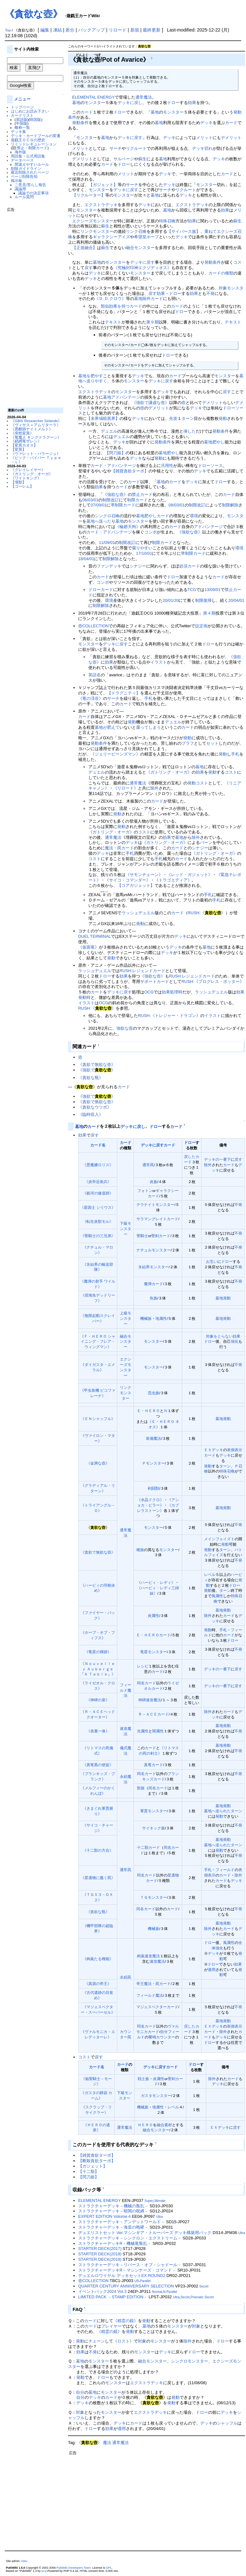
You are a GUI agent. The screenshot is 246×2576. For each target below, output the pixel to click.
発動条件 (80, 122)
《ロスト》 (123, 2341)
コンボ (150, 532)
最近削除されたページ (30, 172)
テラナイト (145, 1204)
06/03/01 (90, 500)
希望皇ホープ (146, 236)
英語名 (94, 674)
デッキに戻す (130, 137)
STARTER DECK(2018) (99, 2254)
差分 (69, 29)
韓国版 (35, 119)
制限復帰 (203, 600)
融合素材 (164, 2125)
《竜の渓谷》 (90, 698)
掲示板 (16, 180)
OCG (149, 992)
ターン (187, 418)
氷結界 (144, 1267)
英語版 (21, 119)
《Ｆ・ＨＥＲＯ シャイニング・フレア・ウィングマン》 (97, 1341)
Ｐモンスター (153, 1463)
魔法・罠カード (119, 848)
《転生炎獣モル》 (98, 1221)
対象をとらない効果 (223, 1336)
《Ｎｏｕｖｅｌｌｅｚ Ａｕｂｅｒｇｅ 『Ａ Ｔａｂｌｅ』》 (97, 1668)
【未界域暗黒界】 (103, 418)
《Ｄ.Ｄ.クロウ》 (110, 298)
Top (8, 30)
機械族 (146, 1318)
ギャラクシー (167, 1190)
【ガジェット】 (103, 184)
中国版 (21, 123)
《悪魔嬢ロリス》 (98, 1165)
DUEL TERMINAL (94, 936)
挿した (189, 431)
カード (86, 112)
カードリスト (22, 115)
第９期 (152, 322)
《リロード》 (125, 788)
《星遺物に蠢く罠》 (98, 1878)
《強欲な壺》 (115, 494)
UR (136, 2281)
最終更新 (152, 29)
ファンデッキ (109, 566)
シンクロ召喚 (107, 515)
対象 (223, 288)
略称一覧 (22, 127)
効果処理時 (172, 992)
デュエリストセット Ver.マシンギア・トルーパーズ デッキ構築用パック (145, 2232)
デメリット (231, 137)
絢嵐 (141, 1956)
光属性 (142, 1731)
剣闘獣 (153, 1488)
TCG (192, 589)
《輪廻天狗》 (127, 526)
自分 (164, 2031)
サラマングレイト (151, 1219)
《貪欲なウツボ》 (94, 1107)
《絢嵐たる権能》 (98, 1959)
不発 (210, 293)
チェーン (96, 2341)
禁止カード (142, 494)
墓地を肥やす (90, 375)
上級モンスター (125, 1318)
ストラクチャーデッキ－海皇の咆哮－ (113, 2227)
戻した (189, 1156)
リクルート (136, 148)
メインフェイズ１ (219, 1539)
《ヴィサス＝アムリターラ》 (35, 425)
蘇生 (142, 159)
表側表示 (234, 1450)
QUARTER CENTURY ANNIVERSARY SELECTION (126, 2286)
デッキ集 (18, 131)
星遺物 (173, 1875)
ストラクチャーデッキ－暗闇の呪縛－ (113, 2211)
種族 (140, 1550)
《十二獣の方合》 (98, 1850)
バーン (206, 842)
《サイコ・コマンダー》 (127, 880)
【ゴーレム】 (22, 486)
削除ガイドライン (26, 168)
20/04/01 (236, 600)
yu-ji (44, 2571)
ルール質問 (24, 197)
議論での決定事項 (33, 193)
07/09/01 (98, 505)
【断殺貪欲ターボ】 (96, 2160)
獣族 (141, 1788)
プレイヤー (111, 2326)
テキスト (113, 322)
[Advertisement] (32, 307)
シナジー (138, 566)
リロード (117, 29)
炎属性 (153, 1615)
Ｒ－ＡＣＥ (147, 1714)
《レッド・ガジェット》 (189, 874)
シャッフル (227, 2423)
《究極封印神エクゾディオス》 (142, 267)
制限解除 (230, 505)
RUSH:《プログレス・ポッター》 (212, 981)
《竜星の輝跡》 (98, 1652)
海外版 (20, 152)
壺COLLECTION (93, 625)
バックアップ (91, 29)
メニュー (22, 99)
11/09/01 (107, 542)
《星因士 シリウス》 (97, 1207)
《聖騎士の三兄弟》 (98, 1236)
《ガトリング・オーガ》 (32, 474)
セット (212, 743)
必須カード (189, 566)
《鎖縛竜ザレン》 (26, 441)
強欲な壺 (124, 1028)
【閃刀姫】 (115, 452)
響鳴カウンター (161, 2037)
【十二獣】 (88, 2171)
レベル (209, 1574)
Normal (157, 2292)
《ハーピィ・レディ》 (156, 1582)
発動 (223, 418)
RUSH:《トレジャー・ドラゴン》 (169, 1015)
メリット (204, 137)
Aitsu (24, 2561)
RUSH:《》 (206, 912)
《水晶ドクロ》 (150, 1500)
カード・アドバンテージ (113, 465)
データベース (22, 160)
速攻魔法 (153, 1700)
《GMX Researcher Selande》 (36, 421)
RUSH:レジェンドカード (142, 970)
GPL (109, 2567)
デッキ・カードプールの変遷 (35, 136)
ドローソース (210, 465)
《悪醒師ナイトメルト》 (32, 429)
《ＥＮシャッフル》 (98, 1419)
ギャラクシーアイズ (111, 236)
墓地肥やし (214, 442)
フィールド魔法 (125, 1690)
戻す (89, 267)
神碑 (142, 1700)
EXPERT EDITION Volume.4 (104, 2216)
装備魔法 (153, 1438)
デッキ (206, 122)
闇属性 (158, 1731)
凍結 (57, 29)
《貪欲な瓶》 (90, 1077)
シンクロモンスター (189, 2361)
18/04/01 (86, 558)
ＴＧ (144, 1897)
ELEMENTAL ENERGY (93, 97)
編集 (44, 29)
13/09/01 (212, 589)
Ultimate (159, 2201)
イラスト (158, 662)
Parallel (145, 2281)
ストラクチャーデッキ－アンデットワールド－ (121, 2221)
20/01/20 (171, 600)
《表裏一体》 (97, 1731)
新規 (134, 29)
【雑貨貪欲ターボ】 (129, 471)
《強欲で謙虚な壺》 (150, 402)
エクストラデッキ (101, 204)
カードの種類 (220, 273)
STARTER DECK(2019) (99, 2259)
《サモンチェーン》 (144, 874)
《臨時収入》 (90, 1114)
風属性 (217, 1596)
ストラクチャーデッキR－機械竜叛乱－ (114, 2243)
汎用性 (167, 465)
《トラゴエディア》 (173, 880)
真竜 (148, 1765)
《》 (89, 2442)
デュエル (109, 431)
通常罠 (148, 1165)
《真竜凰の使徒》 (98, 1765)
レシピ (142, 1666)
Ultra (159, 2216)
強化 (234, 1341)
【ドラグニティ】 (123, 693)
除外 (146, 298)
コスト (231, 772)
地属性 (161, 1318)
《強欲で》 (96, 1070)
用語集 (16, 156)
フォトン (145, 1190)
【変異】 (18, 449)
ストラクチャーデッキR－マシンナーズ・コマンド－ (127, 2270)
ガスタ (146, 2095)
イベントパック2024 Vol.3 (102, 2291)
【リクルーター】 (88, 195)
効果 (192, 102)
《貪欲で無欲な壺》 (96, 1064)
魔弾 (148, 1284)
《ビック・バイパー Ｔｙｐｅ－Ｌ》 (36, 460)
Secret (203, 2286)
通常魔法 (143, 97)
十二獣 (142, 1847)
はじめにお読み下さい (30, 111)
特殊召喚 (167, 221)
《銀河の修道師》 (98, 1193)
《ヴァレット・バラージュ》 (35, 453)
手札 (148, 698)
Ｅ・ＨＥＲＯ (148, 1411)
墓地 (76, 102)
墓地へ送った (98, 521)
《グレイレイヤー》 (28, 470)
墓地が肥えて (107, 727)
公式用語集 (35, 156)
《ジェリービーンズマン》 (115, 754)
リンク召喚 (136, 231)
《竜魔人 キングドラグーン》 (36, 437)
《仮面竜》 (88, 947)
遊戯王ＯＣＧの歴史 (28, 140)
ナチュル (144, 1250)
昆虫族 (153, 1393)
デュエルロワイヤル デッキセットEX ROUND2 (121, 2275)
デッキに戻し (130, 102)
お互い (211, 1261)
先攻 (173, 418)
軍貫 (144, 1811)
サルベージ (123, 159)
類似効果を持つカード (121, 306)
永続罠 (125, 1977)
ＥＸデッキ (213, 1450)
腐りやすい (142, 548)
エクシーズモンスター (92, 221)
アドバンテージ (208, 526)
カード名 (98, 1145)
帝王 (140, 1983)
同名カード (146, 1683)
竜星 (144, 1652)
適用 (211, 1969)
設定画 (201, 625)
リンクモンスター (96, 231)
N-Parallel (170, 2292)
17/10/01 (144, 553)
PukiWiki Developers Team (74, 2567)
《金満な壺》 (97, 1463)
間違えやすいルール (32, 164)
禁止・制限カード (32, 148)
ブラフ (187, 743)
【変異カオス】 (24, 445)
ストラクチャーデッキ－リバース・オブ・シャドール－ (129, 2264)
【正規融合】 (84, 247)
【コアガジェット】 (135, 885)
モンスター (95, 102)
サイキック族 (153, 1828)
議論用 (20, 189)
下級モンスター (125, 1228)
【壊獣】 (18, 482)
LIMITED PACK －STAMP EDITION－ (112, 2296)
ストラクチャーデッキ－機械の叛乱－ (113, 2206)
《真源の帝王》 (98, 1983)
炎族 (153, 1182)
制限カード (137, 500)
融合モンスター (140, 247)
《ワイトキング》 (26, 478)
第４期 (209, 613)
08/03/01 (176, 505)
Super (148, 2201)
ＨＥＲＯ (145, 2125)
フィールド (225, 1870)
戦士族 (143, 2079)
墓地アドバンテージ (121, 397)
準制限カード (123, 505)
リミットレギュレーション (34, 144)
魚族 (153, 1298)
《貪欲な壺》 (33, 14)
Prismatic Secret (202, 2297)
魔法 (107, 2442)
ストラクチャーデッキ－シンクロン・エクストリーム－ (129, 2238)
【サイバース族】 (183, 231)
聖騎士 (142, 1236)
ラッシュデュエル (138, 912)
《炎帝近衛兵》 (98, 1182)
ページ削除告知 (24, 176)
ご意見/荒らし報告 (30, 185)
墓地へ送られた (217, 1811)
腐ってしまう (148, 727)
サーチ (115, 148)
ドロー (173, 102)
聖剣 (155, 1236)
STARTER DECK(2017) (99, 2248)
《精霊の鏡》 (125, 2320)
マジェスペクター (151, 2007)
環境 (194, 515)
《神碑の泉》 (97, 1700)
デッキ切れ (202, 148)
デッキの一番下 (217, 1159)
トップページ (22, 107)
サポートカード (154, 981)
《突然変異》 (22, 433)
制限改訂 (110, 500)
